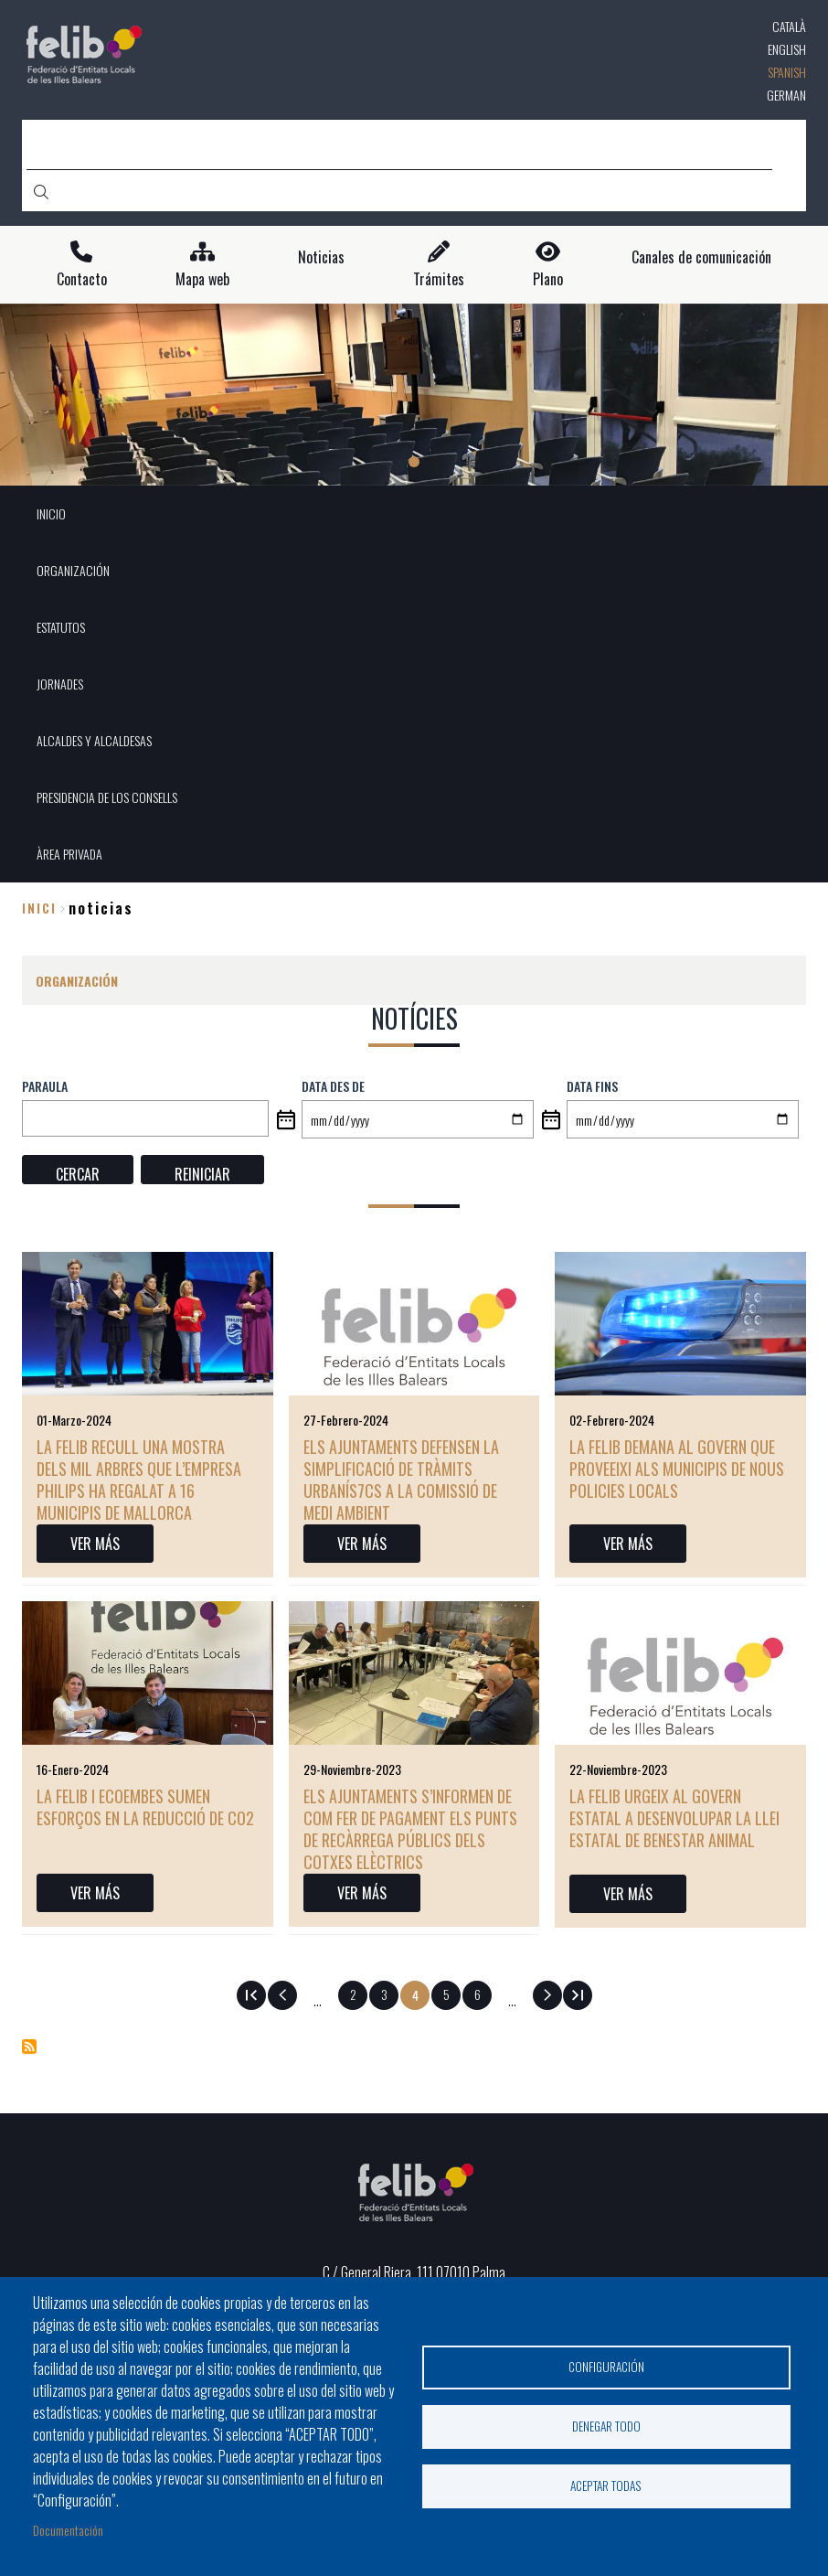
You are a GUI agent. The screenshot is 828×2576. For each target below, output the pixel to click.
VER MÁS (95, 1544)
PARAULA (45, 1086)
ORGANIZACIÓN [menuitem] (73, 570)
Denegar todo (606, 2426)
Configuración (606, 2366)
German (786, 94)
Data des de (333, 1086)
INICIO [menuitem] (51, 513)
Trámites (438, 279)
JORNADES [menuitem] (60, 683)
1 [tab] (414, 461)
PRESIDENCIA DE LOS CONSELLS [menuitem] (107, 797)
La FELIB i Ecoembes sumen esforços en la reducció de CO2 (145, 1807)
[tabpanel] (414, 395)
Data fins (592, 1086)
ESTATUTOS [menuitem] (61, 626)
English (787, 49)
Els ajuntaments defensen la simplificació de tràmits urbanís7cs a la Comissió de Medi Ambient (401, 1479)
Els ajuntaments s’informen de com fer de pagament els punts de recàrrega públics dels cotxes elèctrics (410, 1829)
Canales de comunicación (701, 257)
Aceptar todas (606, 2485)
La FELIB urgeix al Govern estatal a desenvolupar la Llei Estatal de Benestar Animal (674, 1818)
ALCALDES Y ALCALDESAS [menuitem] (94, 740)
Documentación (68, 2529)
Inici (39, 907)
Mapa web (202, 279)
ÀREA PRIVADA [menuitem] (69, 853)
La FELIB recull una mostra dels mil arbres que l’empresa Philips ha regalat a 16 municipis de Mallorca (139, 1479)
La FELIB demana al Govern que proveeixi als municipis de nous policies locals (676, 1468)
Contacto (82, 279)
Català (789, 26)
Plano (548, 279)
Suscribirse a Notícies (29, 2046)
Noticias (321, 257)
